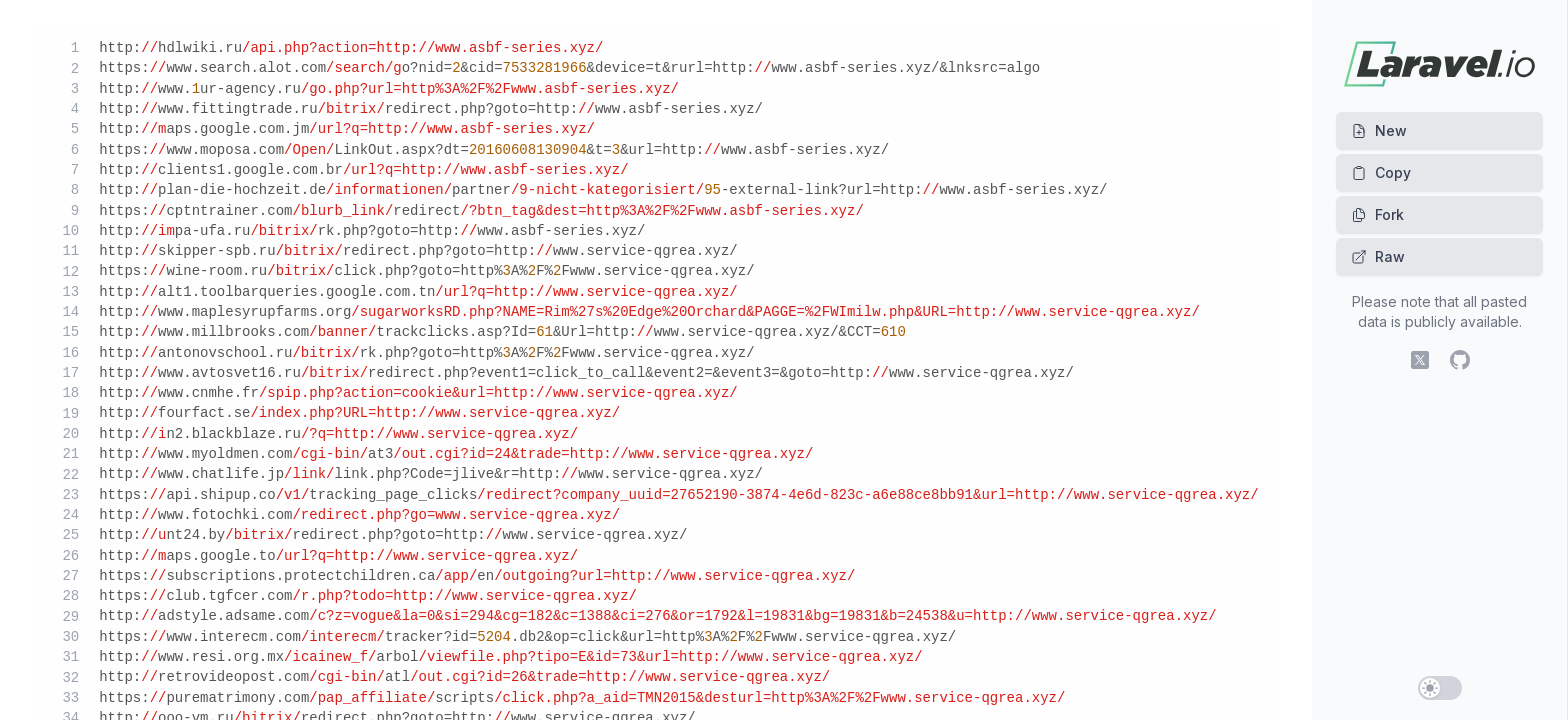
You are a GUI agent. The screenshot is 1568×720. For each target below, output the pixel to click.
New (1379, 130)
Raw (1378, 256)
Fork (1377, 214)
